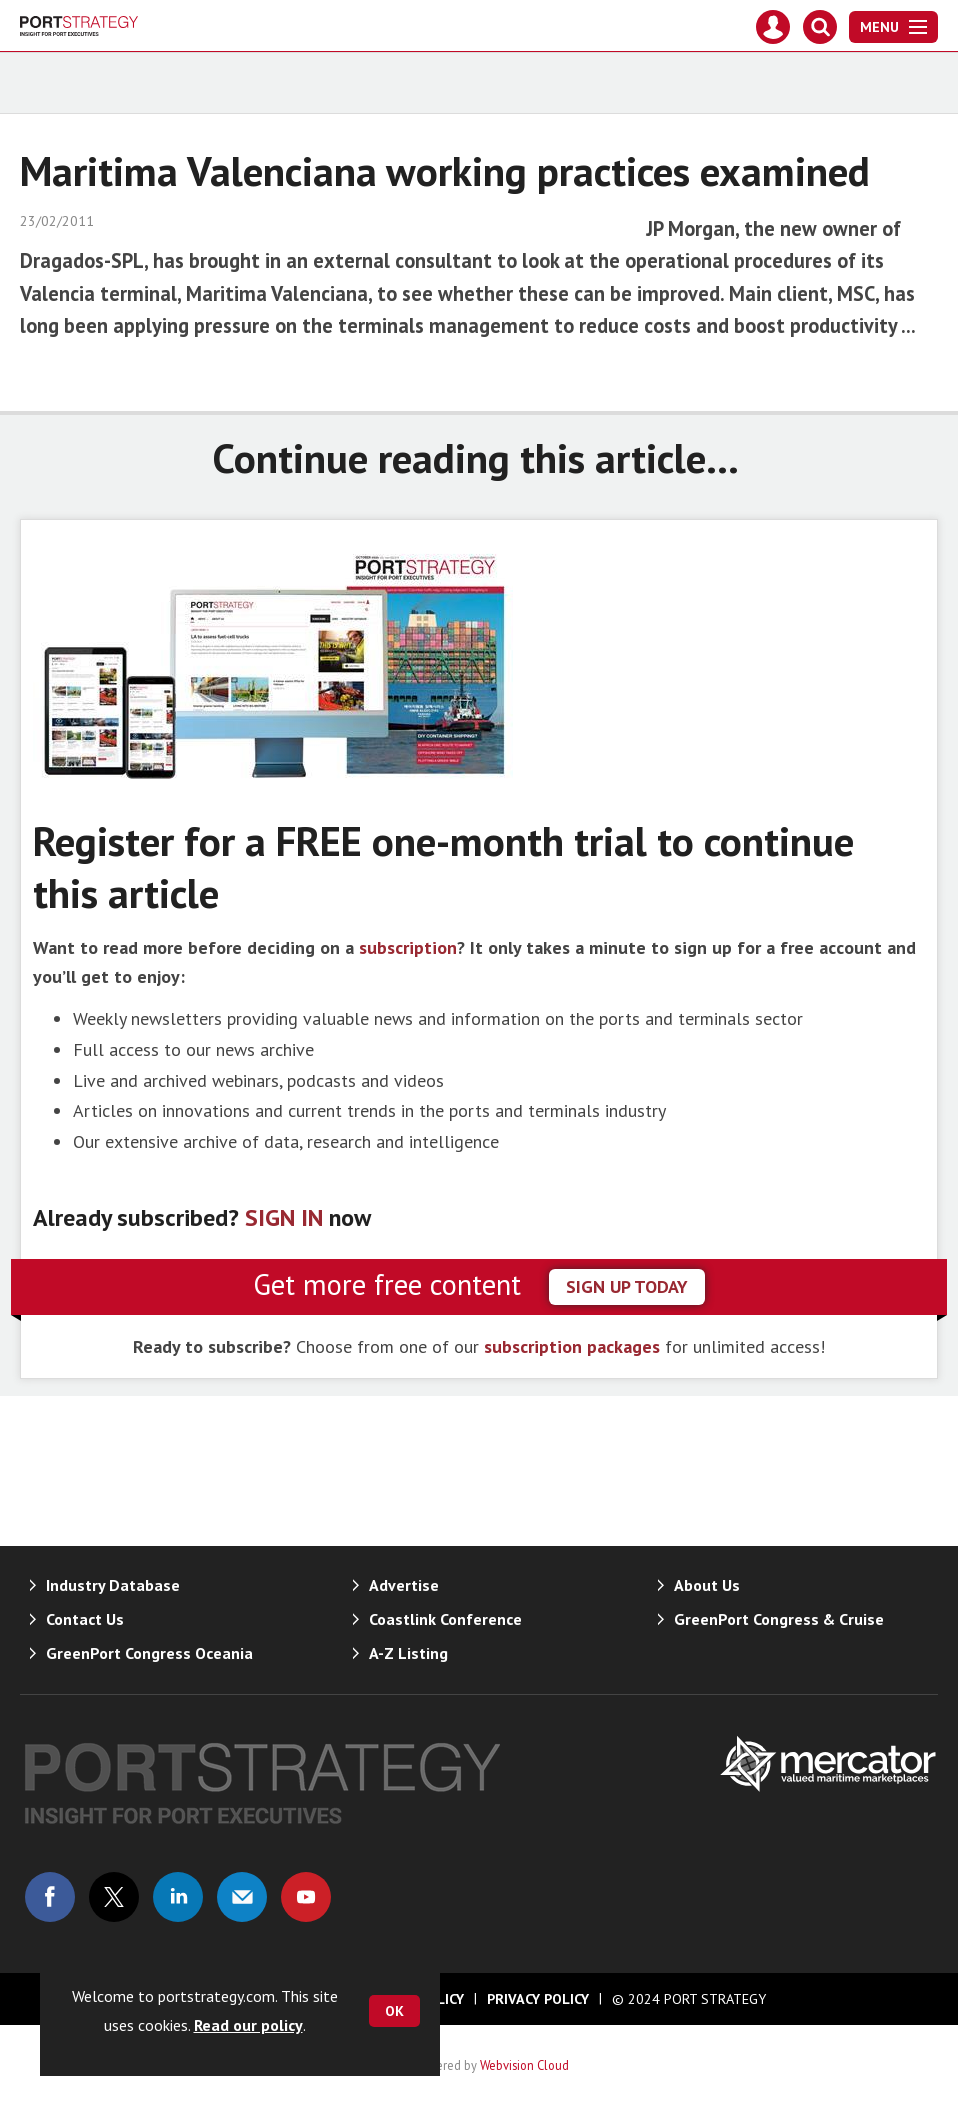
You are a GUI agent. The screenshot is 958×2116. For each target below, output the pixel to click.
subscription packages (572, 1346)
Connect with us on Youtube (306, 1897)
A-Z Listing (408, 1653)
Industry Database (113, 1585)
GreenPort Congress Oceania (149, 1653)
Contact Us (85, 1619)
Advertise (404, 1585)
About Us (707, 1585)
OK (394, 2011)
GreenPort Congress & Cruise (779, 1619)
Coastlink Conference (445, 1619)
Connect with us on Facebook (50, 1897)
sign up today (627, 1286)
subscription (408, 947)
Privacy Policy (538, 1999)
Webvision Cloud (524, 2065)
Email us (242, 1897)
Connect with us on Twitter (114, 1897)
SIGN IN (284, 1217)
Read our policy (248, 2025)
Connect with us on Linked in (178, 1897)
